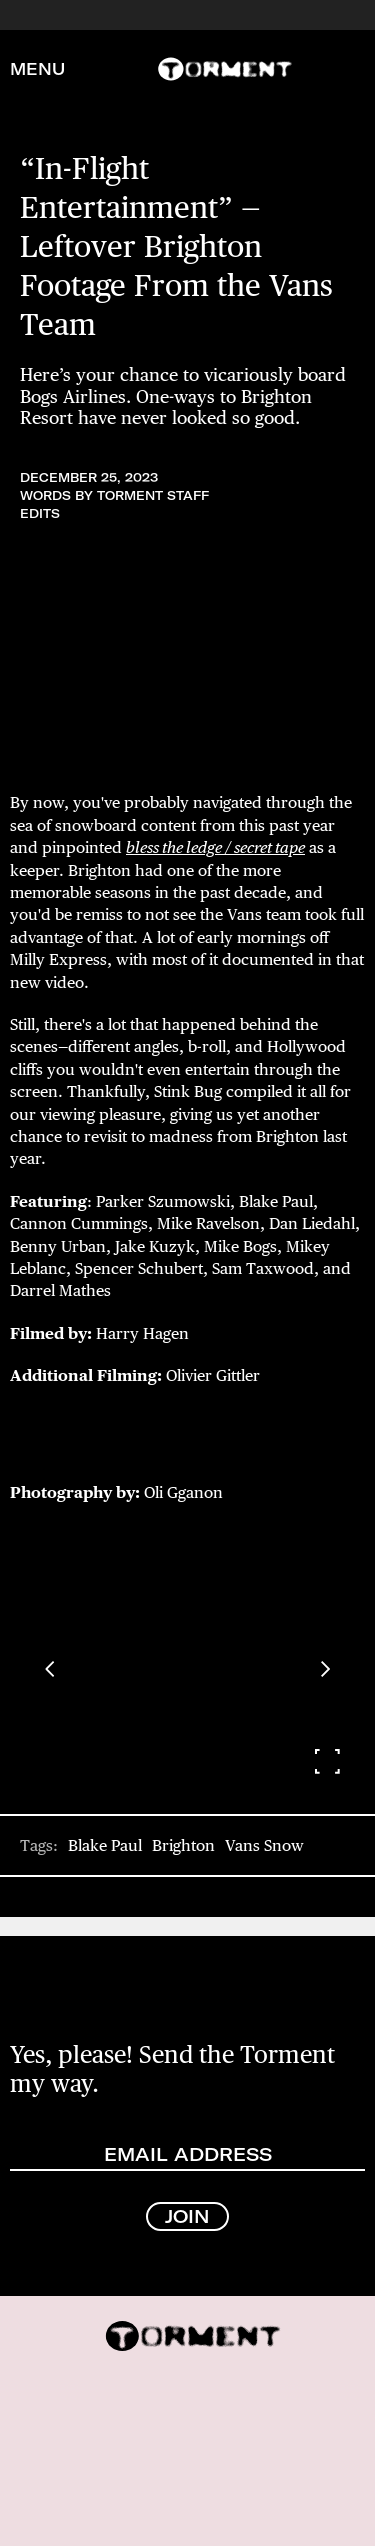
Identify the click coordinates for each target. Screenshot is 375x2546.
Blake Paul (105, 1845)
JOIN (187, 2216)
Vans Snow (264, 1845)
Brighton (183, 1845)
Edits (40, 513)
